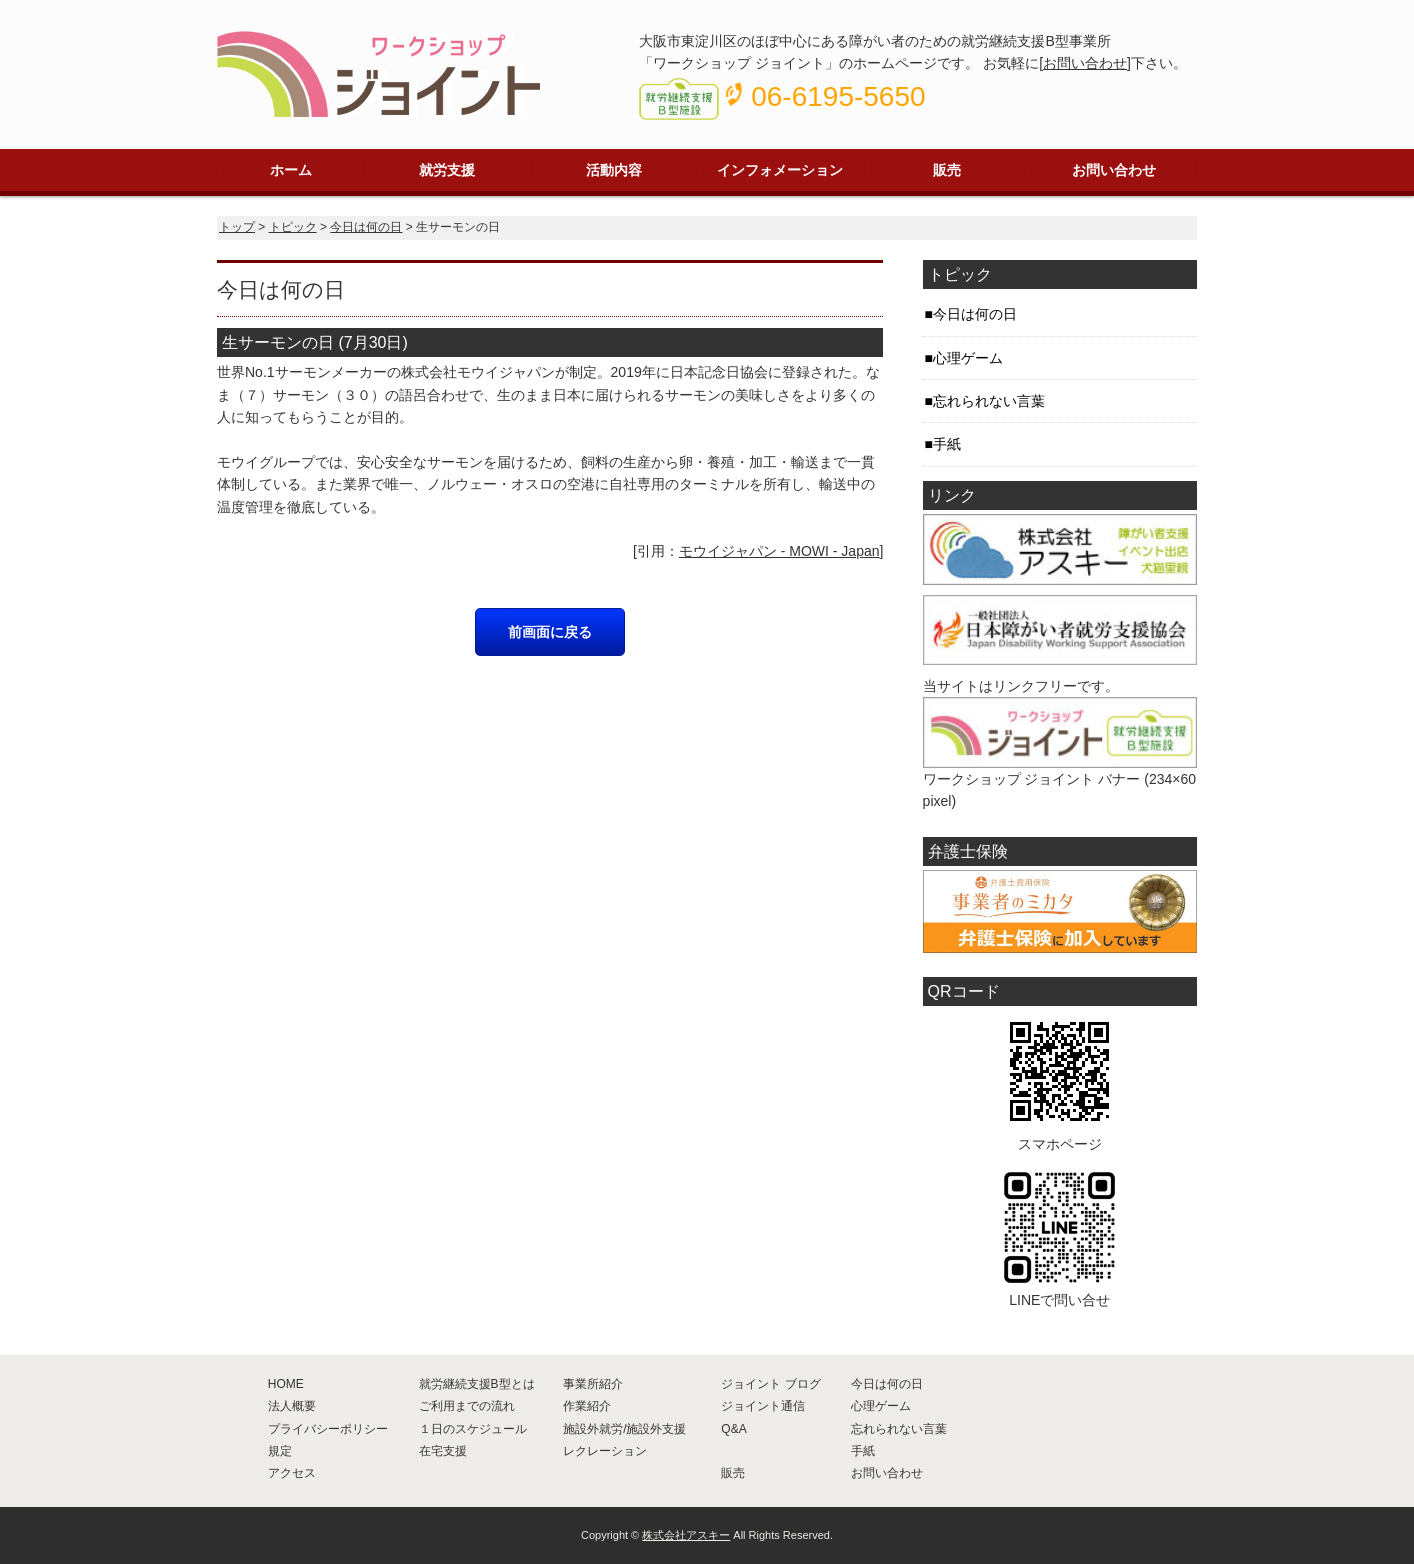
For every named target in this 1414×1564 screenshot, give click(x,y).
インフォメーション (780, 170)
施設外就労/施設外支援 (624, 1429)
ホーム (291, 170)
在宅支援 (443, 1451)
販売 (947, 170)
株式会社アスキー (686, 1535)
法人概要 (292, 1406)
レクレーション (605, 1451)
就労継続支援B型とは (477, 1384)
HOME (286, 1384)
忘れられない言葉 (989, 401)
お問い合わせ (1085, 63)
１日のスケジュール (473, 1429)
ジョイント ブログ (770, 1384)
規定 (280, 1451)
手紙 (947, 444)
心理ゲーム (968, 358)
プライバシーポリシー (328, 1429)
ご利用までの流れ (467, 1406)
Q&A (733, 1429)
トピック (293, 227)
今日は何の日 (366, 227)
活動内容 (614, 170)
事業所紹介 (593, 1384)
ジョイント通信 (763, 1406)
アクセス (292, 1473)
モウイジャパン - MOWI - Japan (779, 551)
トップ (237, 227)
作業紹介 (587, 1406)
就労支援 (447, 170)
